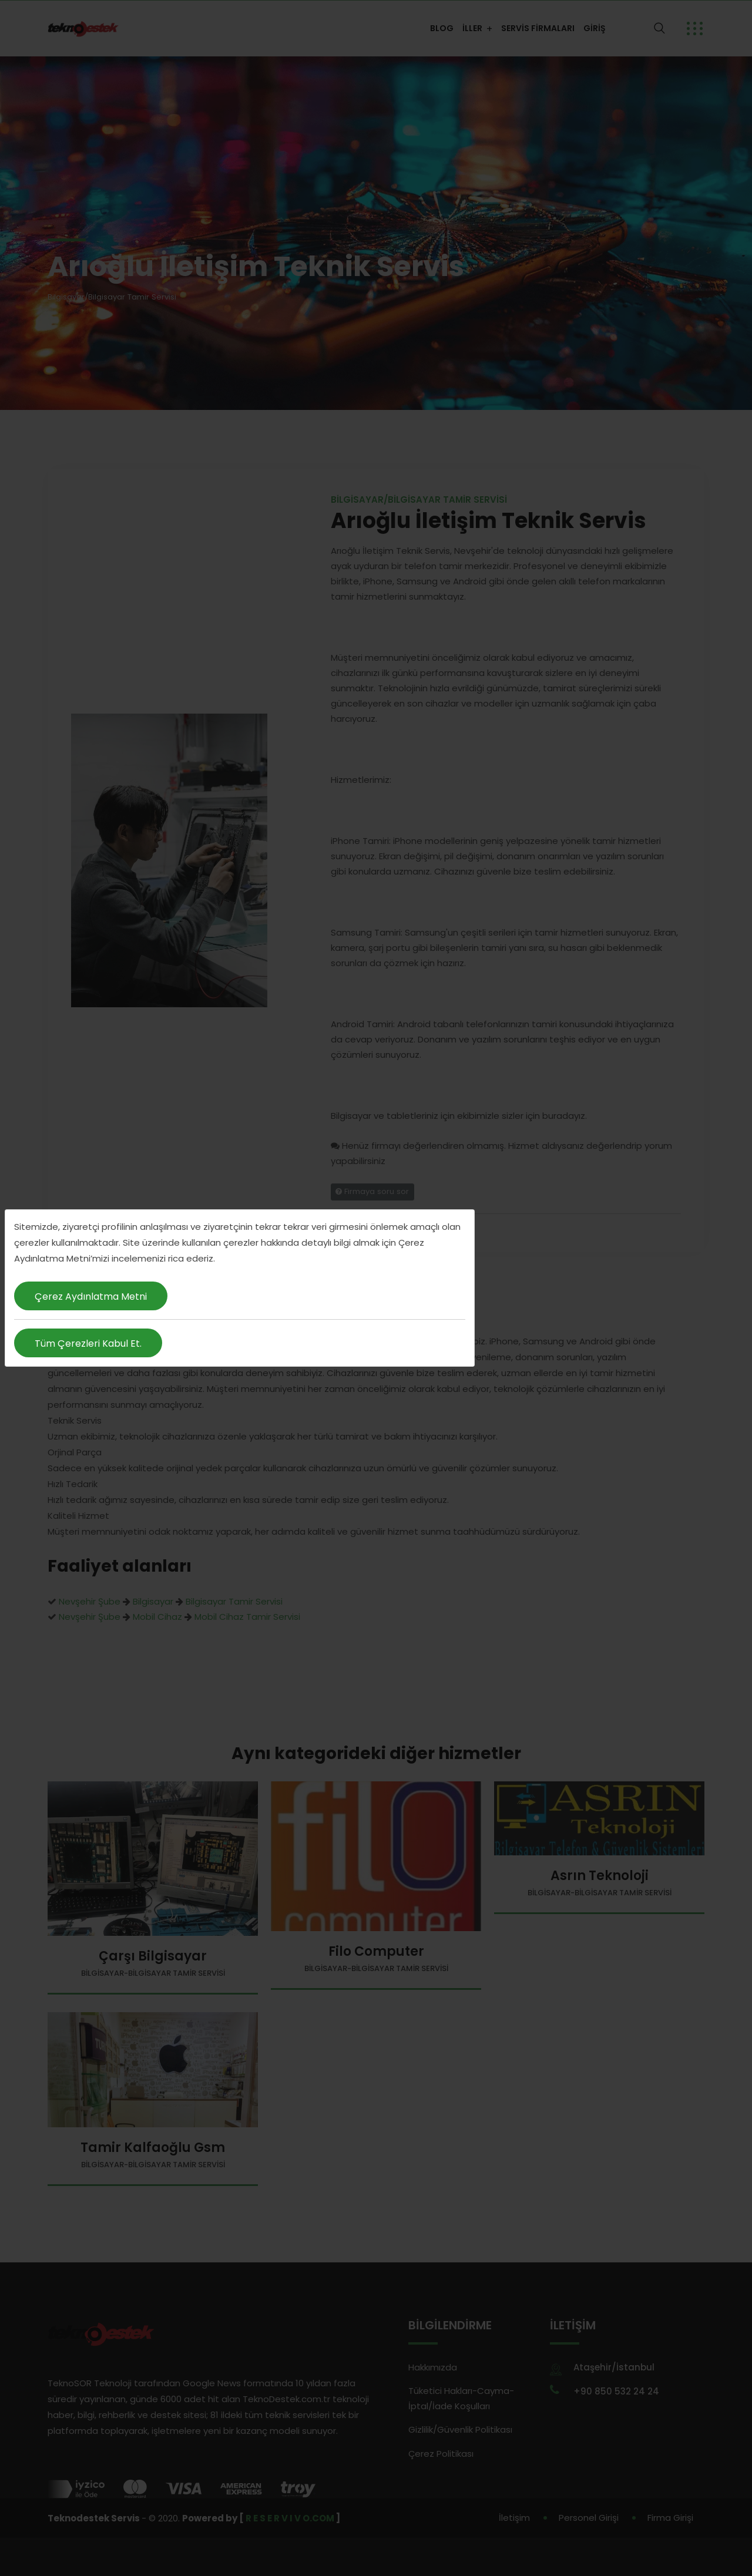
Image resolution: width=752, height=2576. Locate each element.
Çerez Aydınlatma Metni (91, 1296)
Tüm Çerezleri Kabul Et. (88, 1343)
